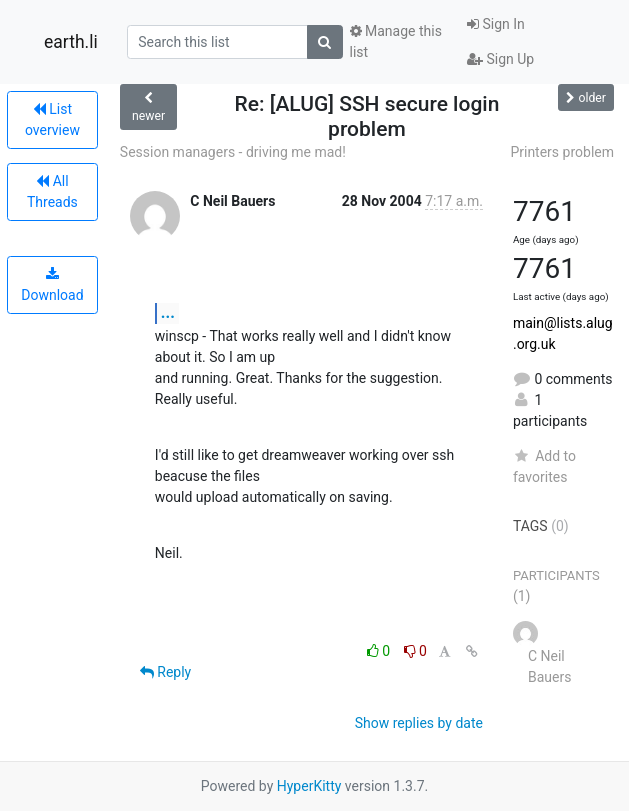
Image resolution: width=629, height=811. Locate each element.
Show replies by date (419, 723)
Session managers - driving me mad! (233, 152)
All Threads (52, 191)
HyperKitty (309, 786)
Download (52, 285)
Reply (165, 672)
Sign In (496, 24)
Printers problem (562, 152)
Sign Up (500, 59)
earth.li (71, 42)
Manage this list (396, 41)
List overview (52, 119)
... (168, 312)
